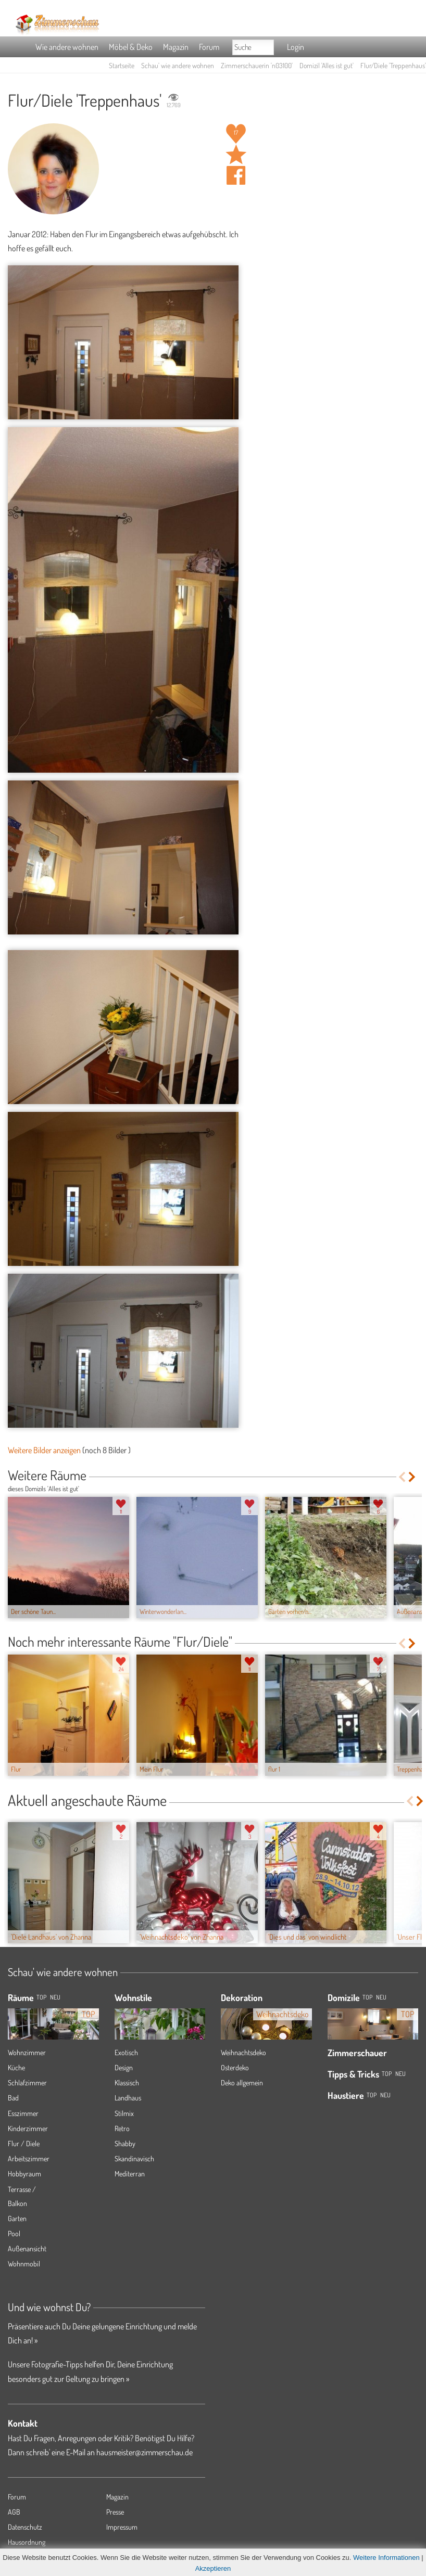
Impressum (121, 2526)
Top (367, 1997)
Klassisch (127, 2082)
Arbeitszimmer (28, 2158)
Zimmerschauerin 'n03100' (257, 65)
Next (412, 1476)
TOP (41, 1997)
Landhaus (128, 2097)
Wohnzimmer (27, 2052)
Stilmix (124, 2113)
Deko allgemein (242, 2082)
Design (124, 2067)
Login (295, 47)
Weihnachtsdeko (243, 2052)
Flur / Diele (24, 2143)
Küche (16, 2067)
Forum (209, 47)
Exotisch (126, 2052)
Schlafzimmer (27, 2082)
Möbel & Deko (131, 47)
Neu (381, 1997)
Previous (401, 1476)
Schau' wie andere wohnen (177, 65)
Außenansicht (27, 2248)
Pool (14, 2233)
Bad (13, 2097)
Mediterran (130, 2173)
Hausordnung (26, 2541)
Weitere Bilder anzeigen (44, 1450)
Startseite (121, 65)
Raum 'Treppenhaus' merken (235, 154)
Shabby (125, 2143)
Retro (122, 2128)
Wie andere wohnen (66, 47)
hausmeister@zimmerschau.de (144, 2452)
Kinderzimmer (28, 2128)
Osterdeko (235, 2067)
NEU (55, 1997)
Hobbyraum (24, 2173)
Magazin (176, 47)
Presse (115, 2511)
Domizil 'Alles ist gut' (326, 65)
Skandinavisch (134, 2158)
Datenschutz (25, 2526)
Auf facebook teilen (235, 175)
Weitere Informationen (386, 2557)
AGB (14, 2511)
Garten (17, 2218)
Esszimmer (23, 2113)
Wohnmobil (24, 2263)
